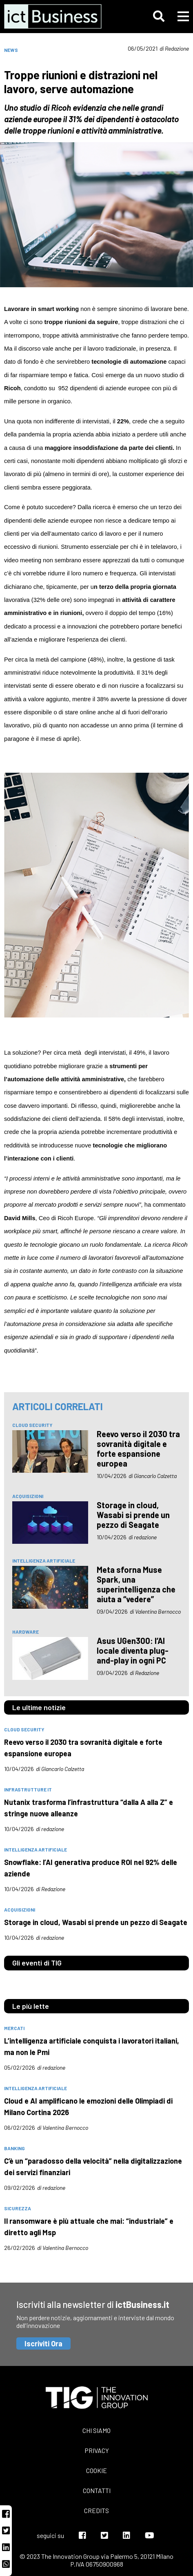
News (11, 50)
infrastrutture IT (28, 1789)
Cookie (96, 2470)
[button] (158, 16)
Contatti (97, 2490)
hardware (25, 1632)
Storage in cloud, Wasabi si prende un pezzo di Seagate (133, 1515)
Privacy (96, 2450)
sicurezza (17, 2208)
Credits (96, 2510)
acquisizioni (27, 1496)
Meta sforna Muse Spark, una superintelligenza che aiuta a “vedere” (136, 1584)
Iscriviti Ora (43, 2343)
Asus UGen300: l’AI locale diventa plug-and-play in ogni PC (133, 1650)
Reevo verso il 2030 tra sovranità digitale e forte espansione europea (138, 1448)
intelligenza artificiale (43, 1560)
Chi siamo (96, 2430)
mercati (14, 2028)
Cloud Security (32, 1425)
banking (14, 2148)
